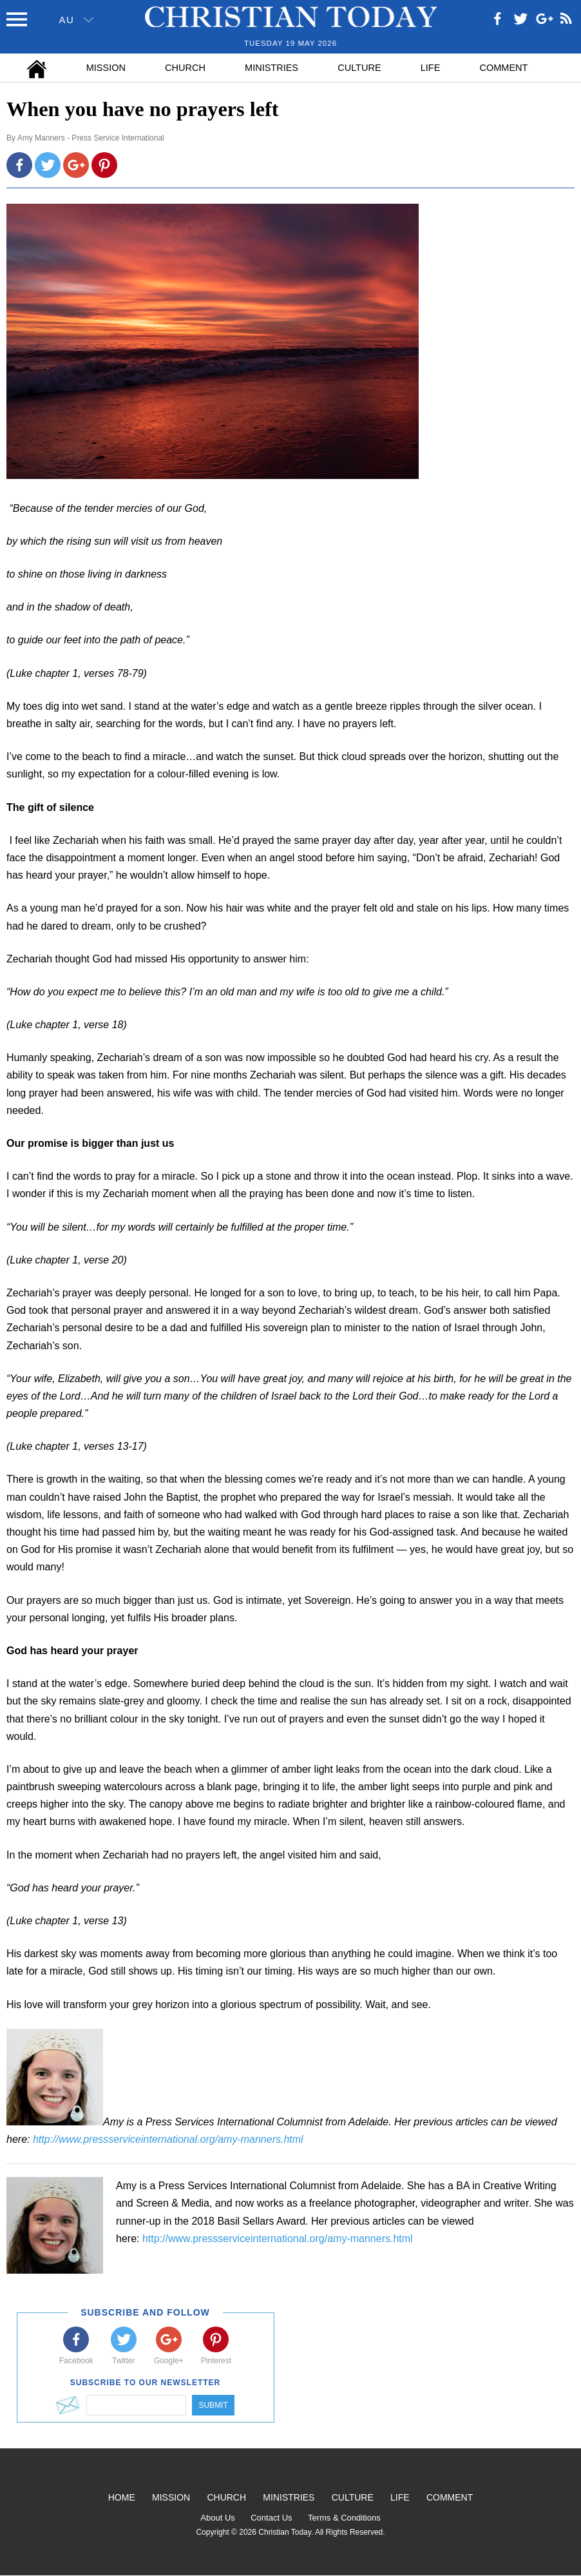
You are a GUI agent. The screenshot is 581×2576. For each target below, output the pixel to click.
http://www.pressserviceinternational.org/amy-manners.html (168, 2139)
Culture (359, 68)
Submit (212, 2405)
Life (431, 68)
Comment (504, 68)
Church (185, 68)
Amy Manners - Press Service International (90, 137)
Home (121, 2497)
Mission (106, 68)
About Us (217, 2517)
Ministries (271, 68)
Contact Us (271, 2517)
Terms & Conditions (344, 2517)
